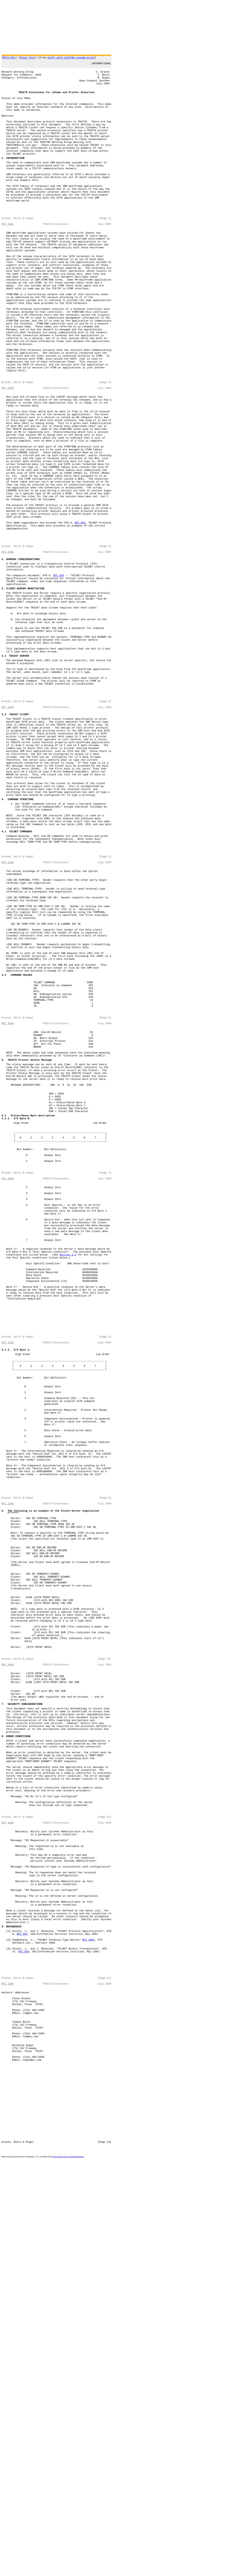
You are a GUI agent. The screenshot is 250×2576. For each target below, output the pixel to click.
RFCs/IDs (9, 58)
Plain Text (27, 58)
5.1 (4, 1327)
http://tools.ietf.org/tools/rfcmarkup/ (68, 2574)
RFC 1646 (8, 257)
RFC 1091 (88, 2316)
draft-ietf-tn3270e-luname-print (71, 58)
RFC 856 (23, 2330)
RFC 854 (80, 615)
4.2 (4, 1158)
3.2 (4, 846)
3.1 (4, 775)
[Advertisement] (119, 27)
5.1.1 (5, 1330)
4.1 (4, 986)
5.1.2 (5, 1608)
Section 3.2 (67, 1494)
